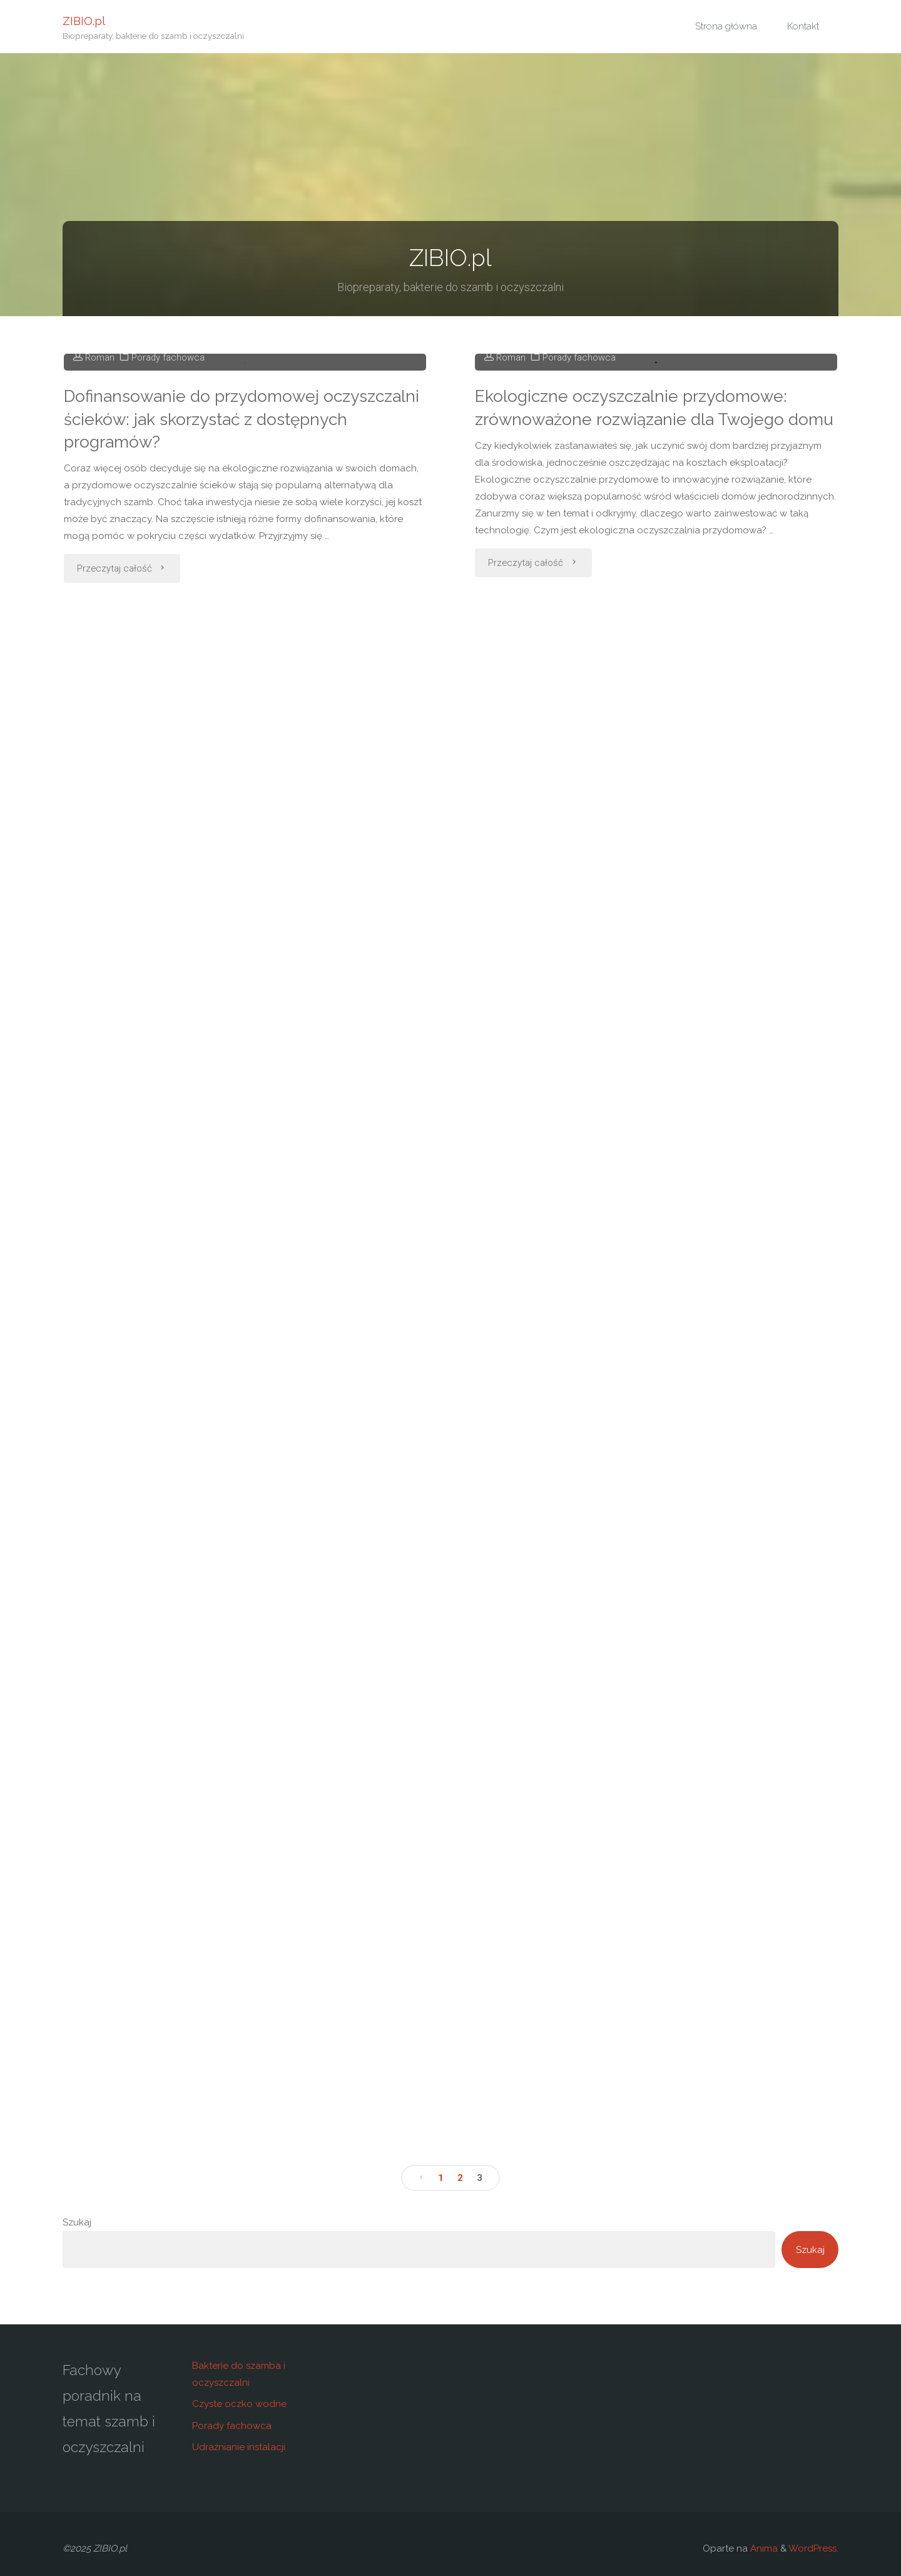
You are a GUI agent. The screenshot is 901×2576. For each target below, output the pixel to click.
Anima (763, 2548)
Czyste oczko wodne (239, 2403)
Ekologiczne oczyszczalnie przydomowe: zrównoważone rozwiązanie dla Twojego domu (654, 609)
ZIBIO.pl (84, 20)
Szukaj (77, 2222)
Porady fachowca (168, 547)
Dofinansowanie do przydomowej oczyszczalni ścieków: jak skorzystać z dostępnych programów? (241, 609)
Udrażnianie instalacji (238, 2447)
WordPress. (813, 2548)
